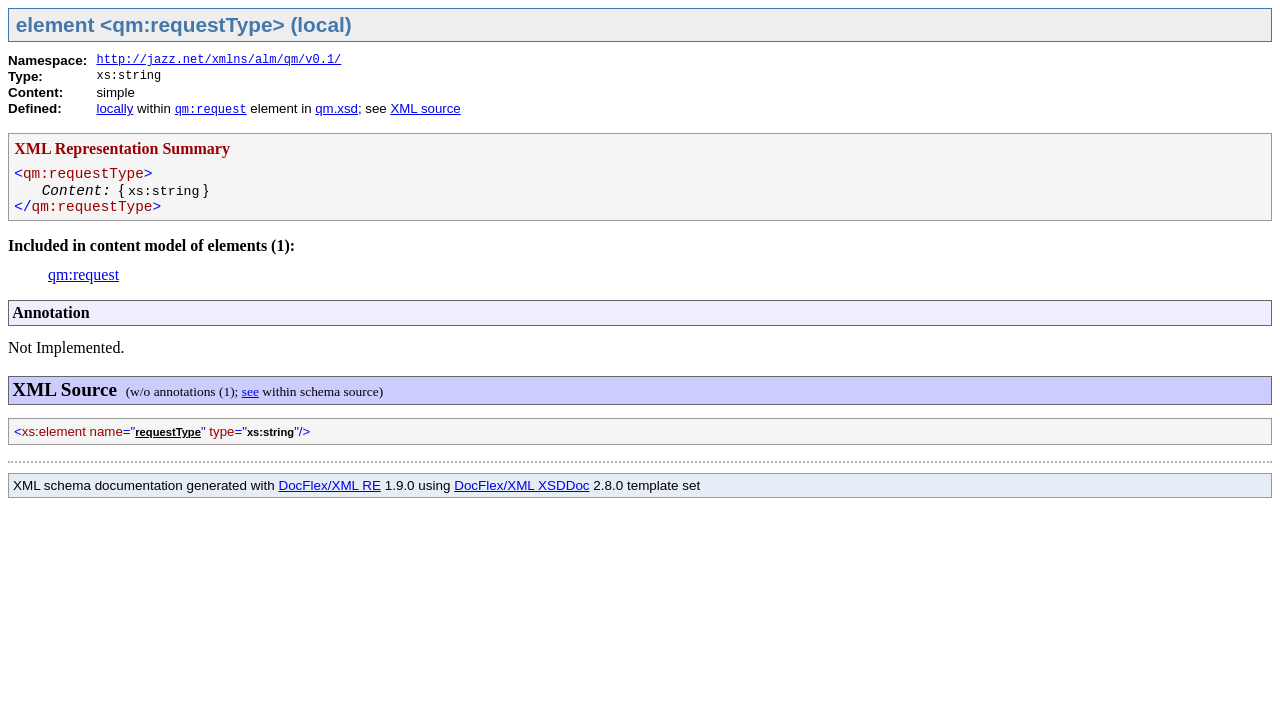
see (250, 391)
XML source (425, 108)
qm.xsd (336, 108)
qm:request (211, 110)
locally (114, 108)
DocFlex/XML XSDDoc (521, 485)
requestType (168, 432)
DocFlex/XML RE (329, 485)
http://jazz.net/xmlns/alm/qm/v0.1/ (218, 60)
